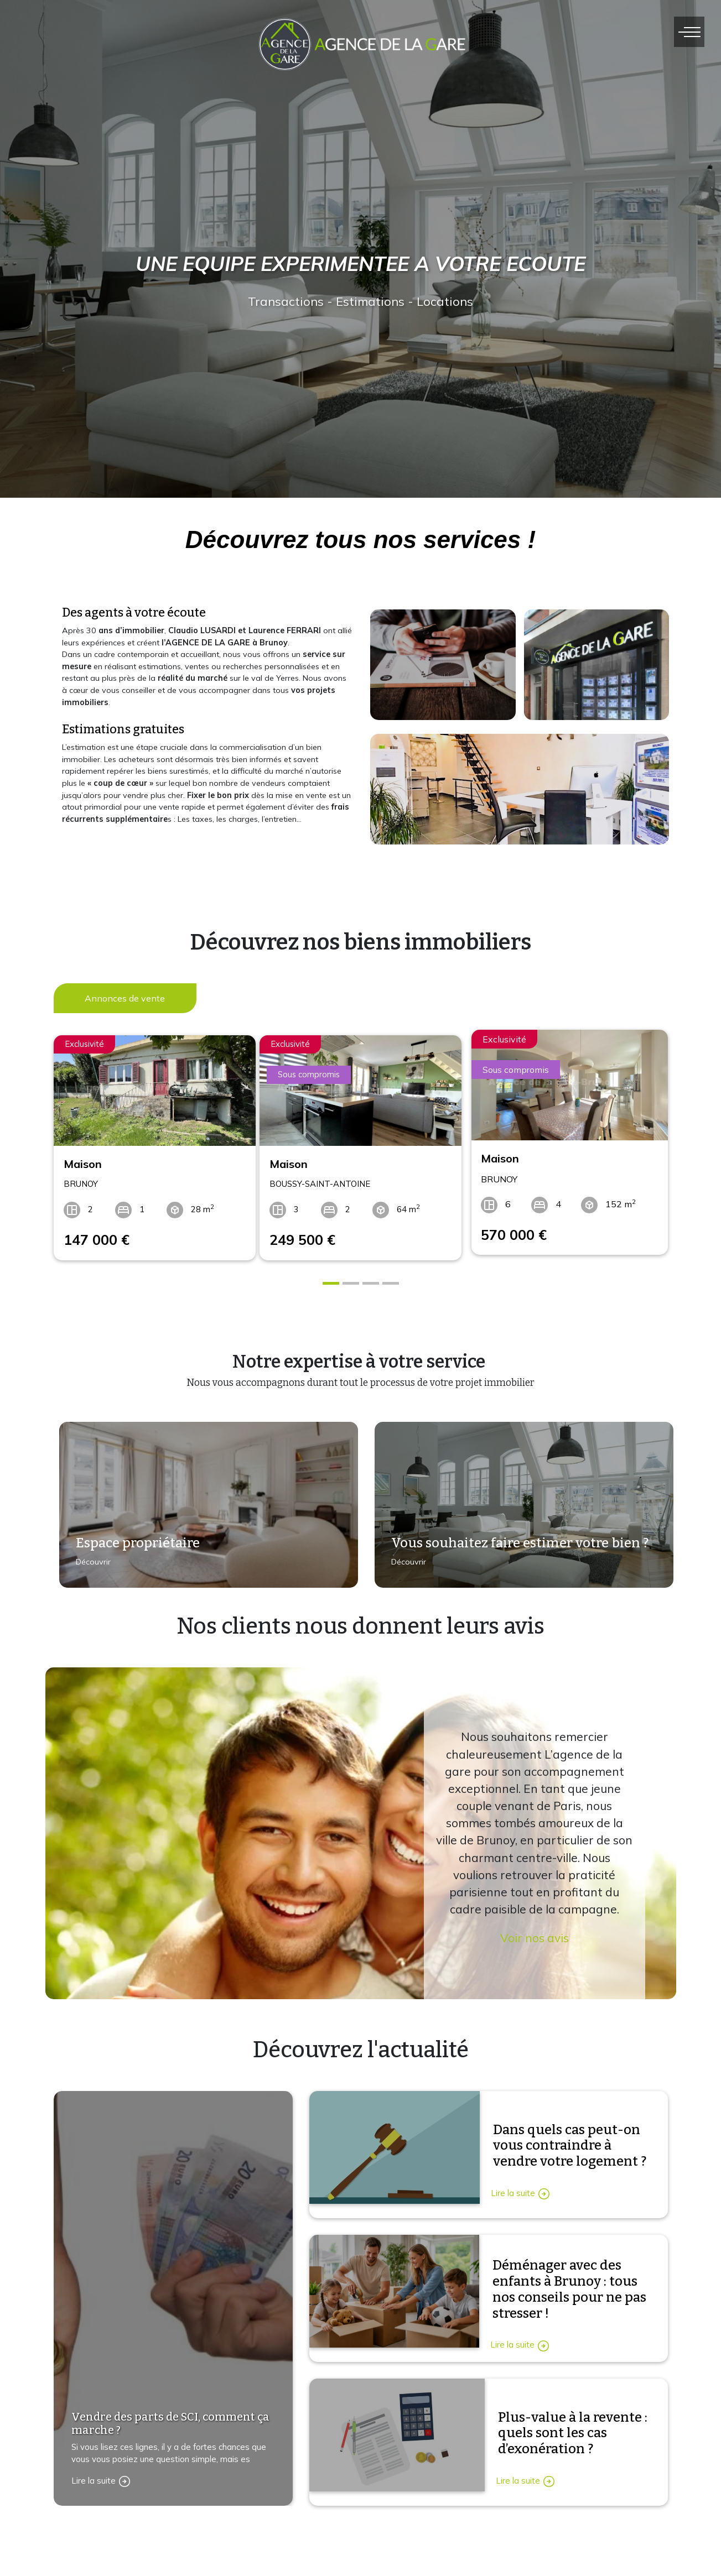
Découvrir (88, 1559)
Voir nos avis (534, 1927)
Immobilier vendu (502, 2570)
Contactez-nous (109, 2563)
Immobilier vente (501, 2524)
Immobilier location (505, 2547)
